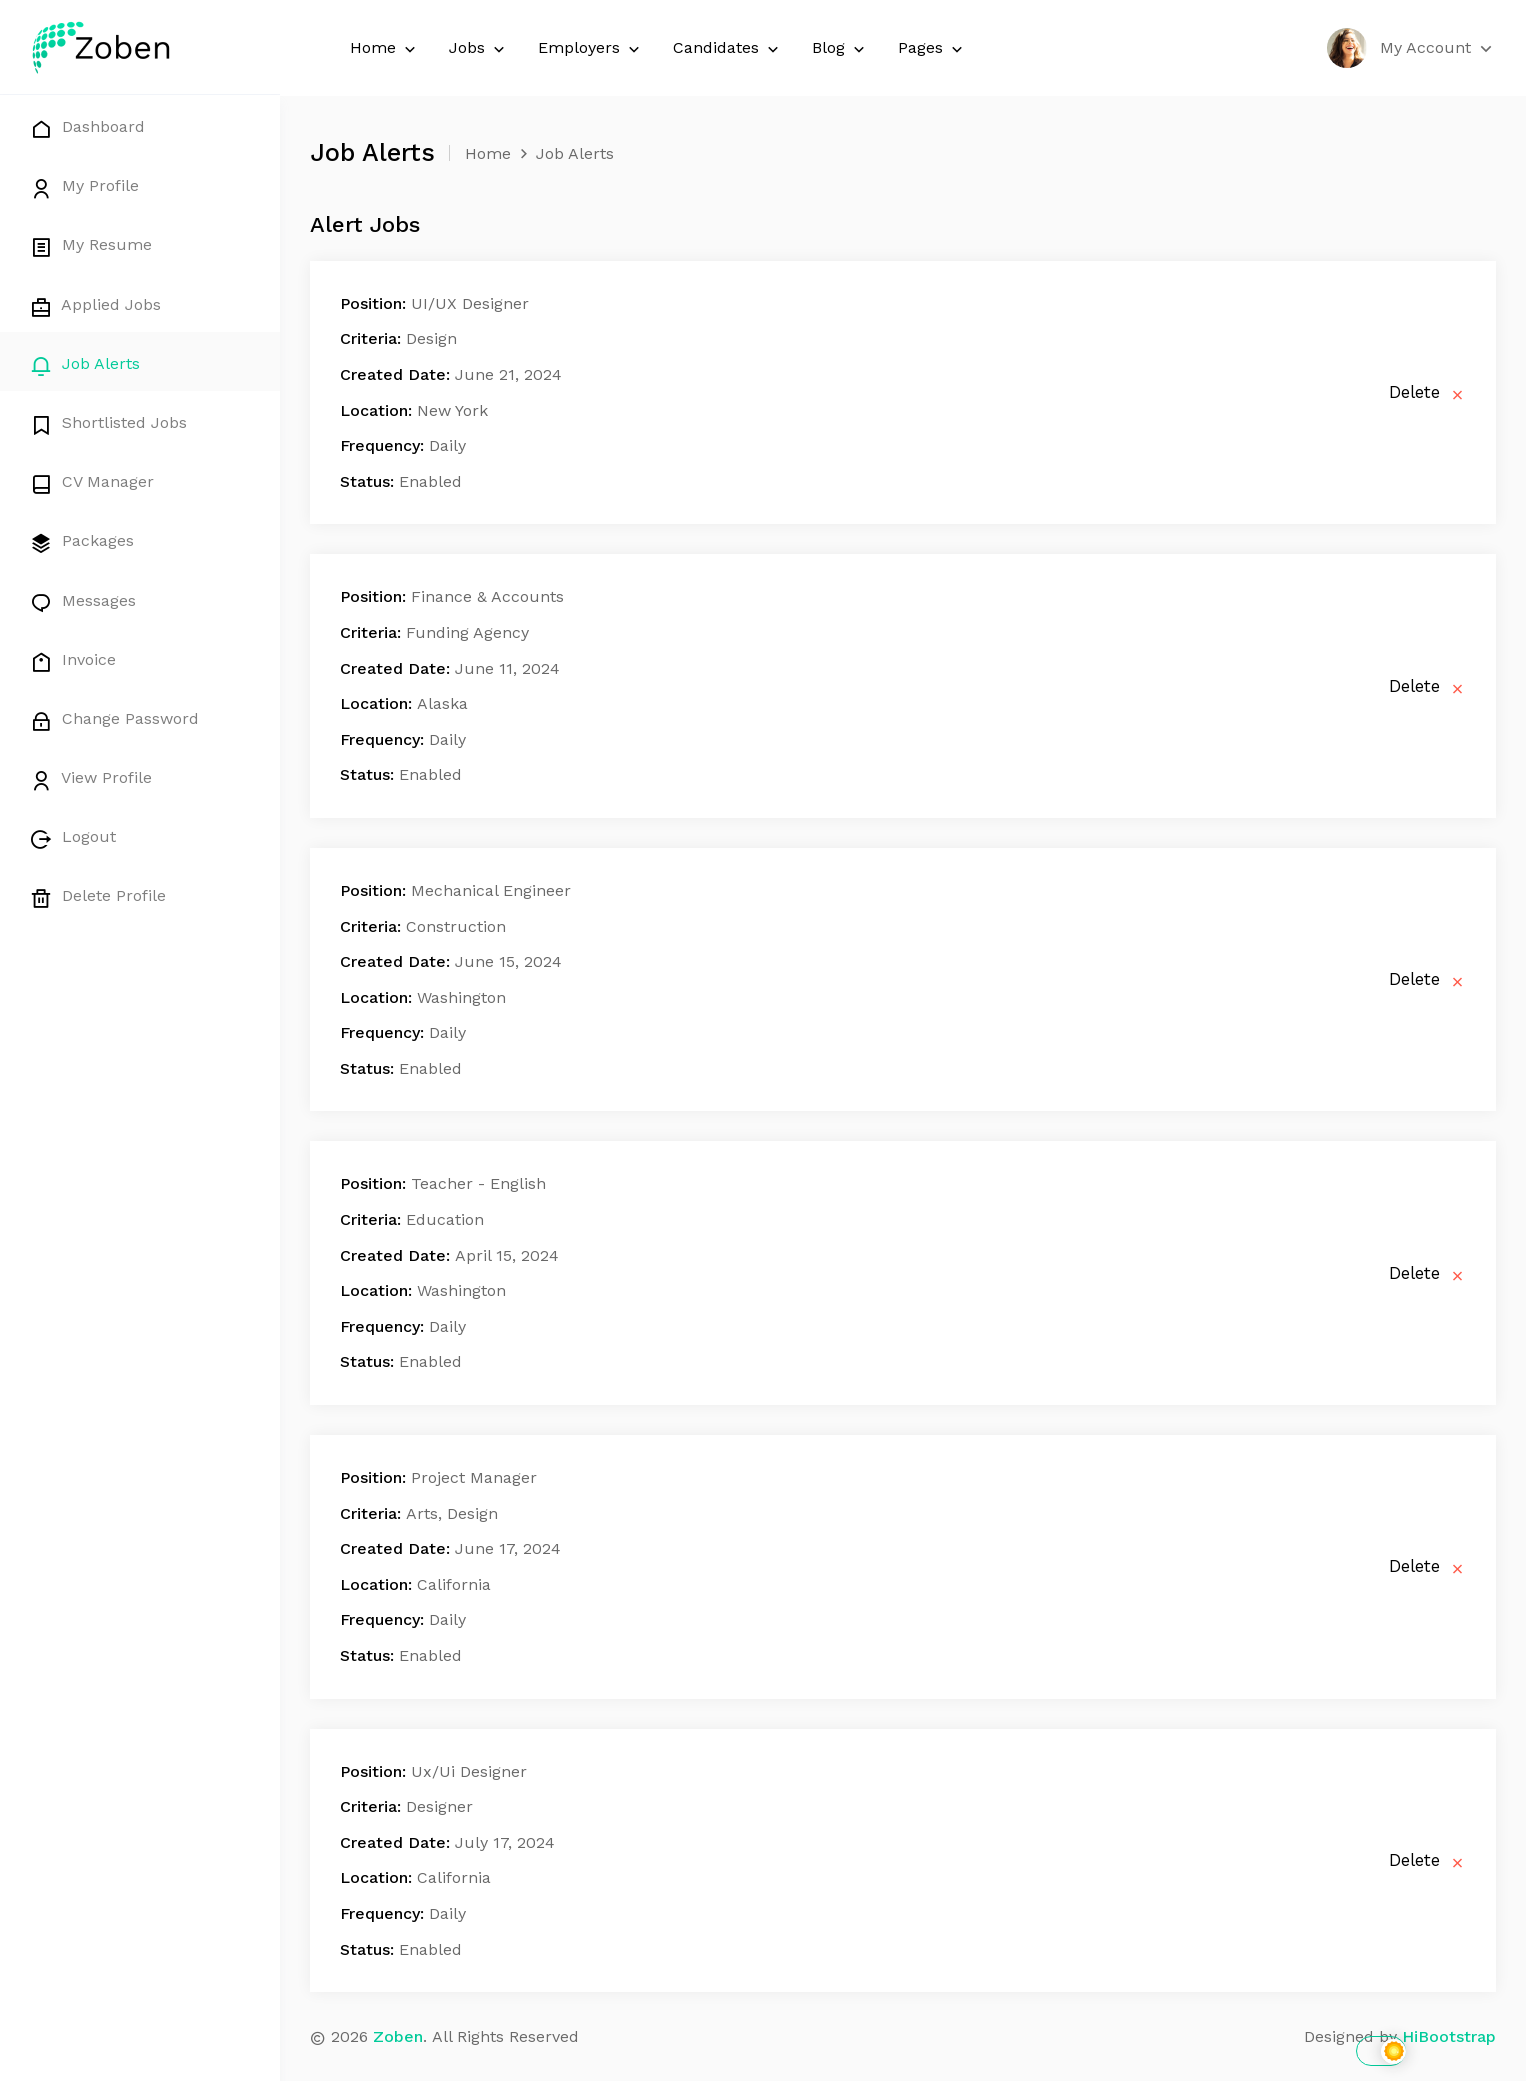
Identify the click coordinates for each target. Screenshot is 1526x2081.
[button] (1411, 48)
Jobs (478, 48)
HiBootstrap (1449, 2036)
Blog (840, 48)
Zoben (398, 2036)
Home (384, 48)
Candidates (727, 48)
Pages (932, 48)
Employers (590, 48)
